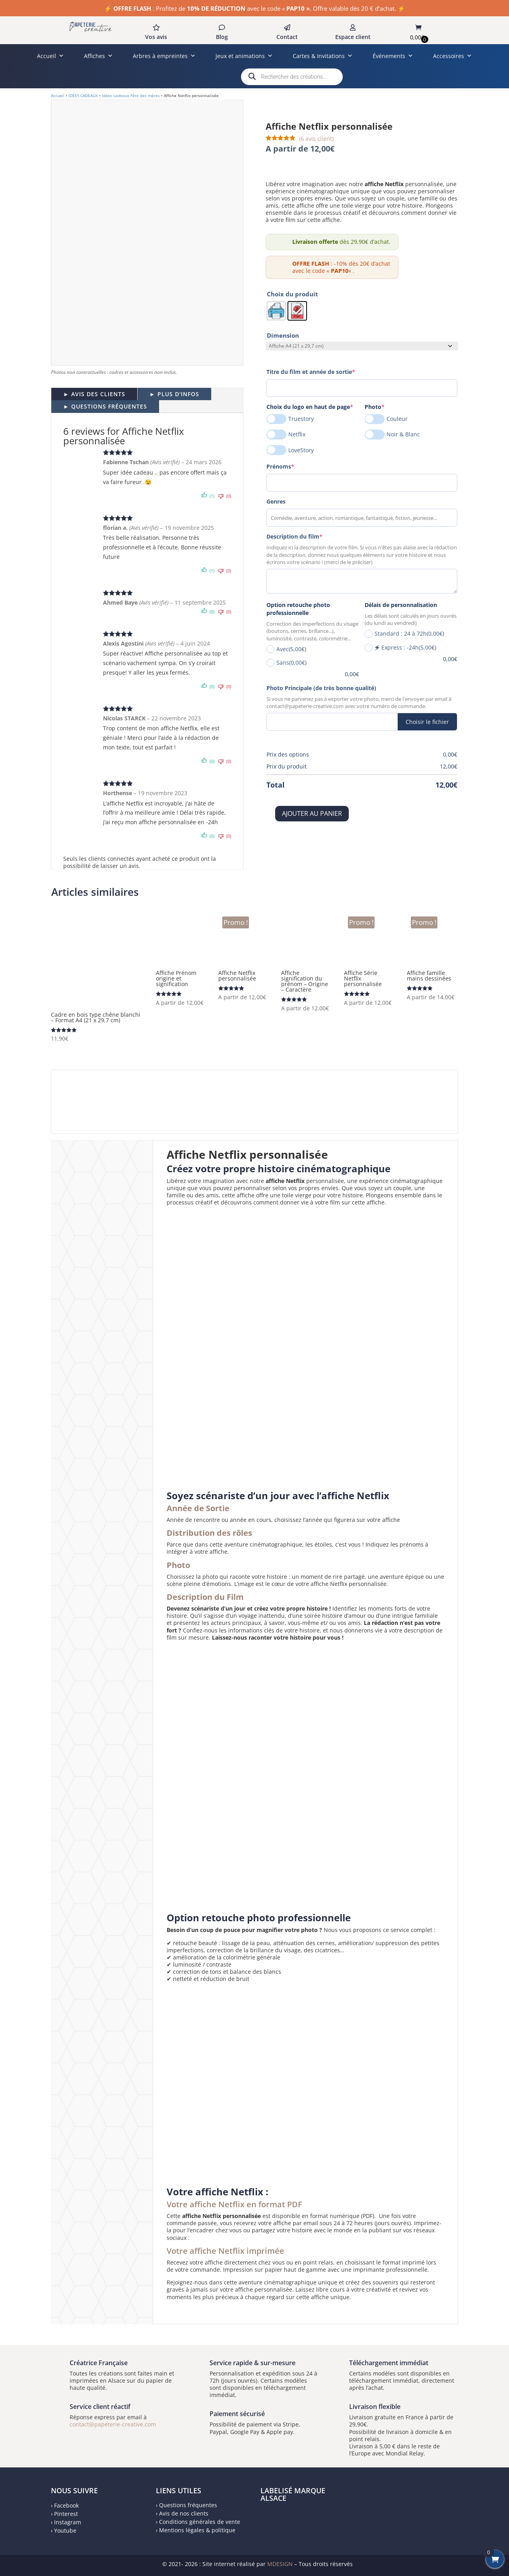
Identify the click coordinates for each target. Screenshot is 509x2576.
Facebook (66, 2505)
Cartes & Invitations (323, 56)
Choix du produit (292, 294)
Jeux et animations (244, 56)
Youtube (65, 2530)
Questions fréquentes (188, 2505)
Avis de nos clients (183, 2513)
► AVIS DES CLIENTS (94, 394)
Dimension (283, 335)
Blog (222, 37)
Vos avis (156, 37)
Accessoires (452, 56)
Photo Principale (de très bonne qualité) (321, 688)
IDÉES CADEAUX (83, 95)
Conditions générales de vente (199, 2521)
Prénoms (293, 466)
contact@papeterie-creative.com (113, 2424)
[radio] (276, 311)
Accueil (50, 56)
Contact (287, 37)
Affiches (98, 56)
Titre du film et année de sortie (324, 372)
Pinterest (66, 2514)
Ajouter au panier (312, 813)
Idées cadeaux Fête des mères (131, 95)
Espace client (353, 37)
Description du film (308, 536)
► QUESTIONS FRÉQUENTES (105, 406)
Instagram (67, 2522)
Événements (393, 56)
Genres (276, 501)
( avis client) (316, 138)
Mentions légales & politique (197, 2530)
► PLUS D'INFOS (174, 394)
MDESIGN (280, 2564)
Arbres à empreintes (164, 56)
